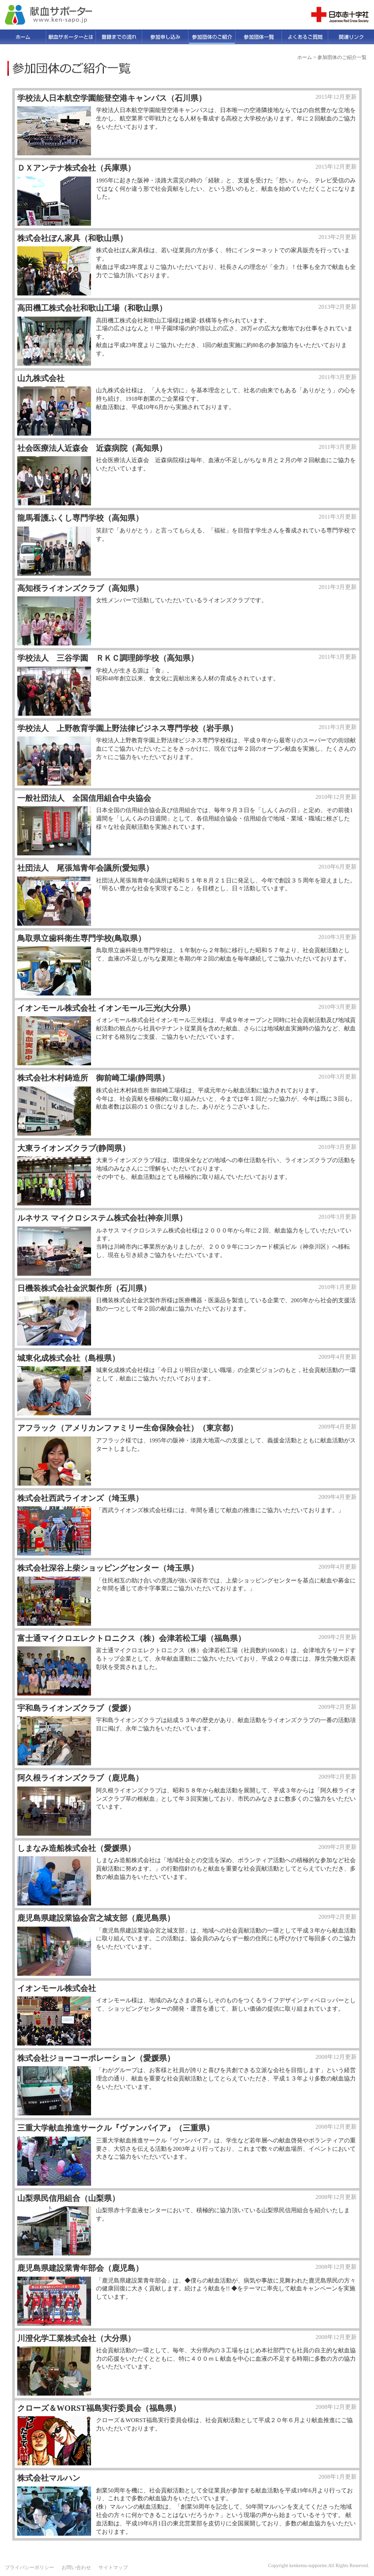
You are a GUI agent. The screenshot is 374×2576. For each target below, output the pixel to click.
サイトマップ (113, 2567)
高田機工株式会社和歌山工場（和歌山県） (92, 308)
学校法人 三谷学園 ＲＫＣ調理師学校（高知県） (107, 658)
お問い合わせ (76, 2567)
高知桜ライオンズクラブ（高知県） (80, 588)
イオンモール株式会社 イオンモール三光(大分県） (106, 1008)
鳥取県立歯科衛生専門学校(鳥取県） (81, 938)
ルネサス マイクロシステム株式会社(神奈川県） (102, 1218)
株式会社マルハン (48, 2478)
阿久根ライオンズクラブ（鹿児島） (80, 1778)
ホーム (304, 57)
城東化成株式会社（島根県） (68, 1358)
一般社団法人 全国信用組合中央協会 (84, 798)
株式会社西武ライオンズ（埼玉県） (80, 1498)
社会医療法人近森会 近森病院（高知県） (92, 448)
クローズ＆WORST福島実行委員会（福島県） (99, 2408)
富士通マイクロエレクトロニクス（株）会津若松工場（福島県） (131, 1638)
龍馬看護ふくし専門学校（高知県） (80, 518)
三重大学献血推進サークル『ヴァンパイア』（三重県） (115, 2128)
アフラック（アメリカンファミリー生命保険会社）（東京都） (127, 1428)
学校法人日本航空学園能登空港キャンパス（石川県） (111, 98)
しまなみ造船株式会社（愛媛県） (76, 1848)
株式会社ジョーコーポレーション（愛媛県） (96, 2058)
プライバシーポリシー (29, 2567)
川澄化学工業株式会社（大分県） (76, 2338)
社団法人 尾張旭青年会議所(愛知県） (85, 868)
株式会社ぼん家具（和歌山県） (72, 238)
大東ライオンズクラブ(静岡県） (73, 1148)
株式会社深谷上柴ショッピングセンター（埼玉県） (107, 1568)
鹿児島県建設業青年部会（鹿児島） (80, 2268)
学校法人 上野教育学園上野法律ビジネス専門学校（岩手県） (127, 728)
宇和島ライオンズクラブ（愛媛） (76, 1708)
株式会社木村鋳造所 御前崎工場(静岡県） (93, 1078)
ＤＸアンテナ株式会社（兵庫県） (76, 168)
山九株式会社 (40, 378)
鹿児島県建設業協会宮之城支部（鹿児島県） (96, 1918)
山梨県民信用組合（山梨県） (68, 2198)
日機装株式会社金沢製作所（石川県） (84, 1288)
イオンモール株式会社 (56, 1988)
